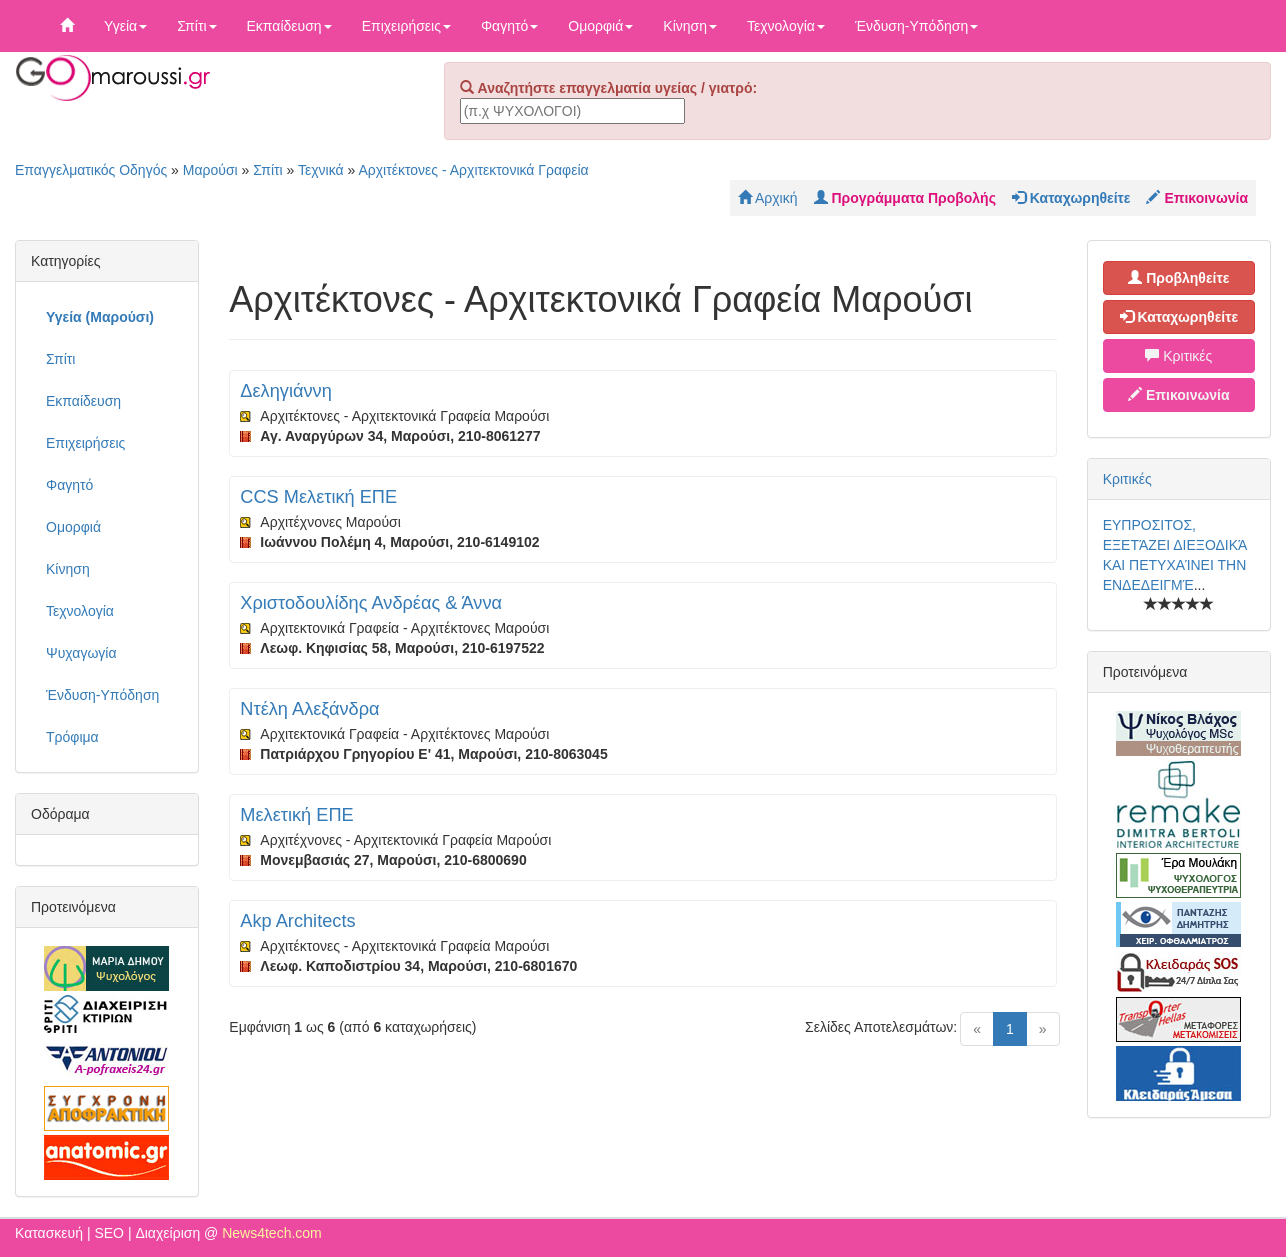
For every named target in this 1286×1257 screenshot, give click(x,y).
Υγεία (125, 26)
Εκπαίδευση (289, 26)
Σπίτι (196, 26)
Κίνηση (690, 26)
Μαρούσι (210, 170)
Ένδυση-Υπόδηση (916, 26)
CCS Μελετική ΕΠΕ (318, 497)
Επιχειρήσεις (406, 26)
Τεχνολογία (786, 26)
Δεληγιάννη (285, 391)
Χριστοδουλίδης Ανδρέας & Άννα (371, 603)
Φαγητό (509, 26)
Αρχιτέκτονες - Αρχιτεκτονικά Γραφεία (473, 170)
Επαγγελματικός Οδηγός (91, 170)
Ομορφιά (600, 26)
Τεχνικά (321, 170)
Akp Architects (297, 921)
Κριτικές (1178, 356)
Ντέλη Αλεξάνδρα (309, 709)
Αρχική (768, 198)
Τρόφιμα (72, 737)
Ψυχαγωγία (81, 653)
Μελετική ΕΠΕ (296, 815)
